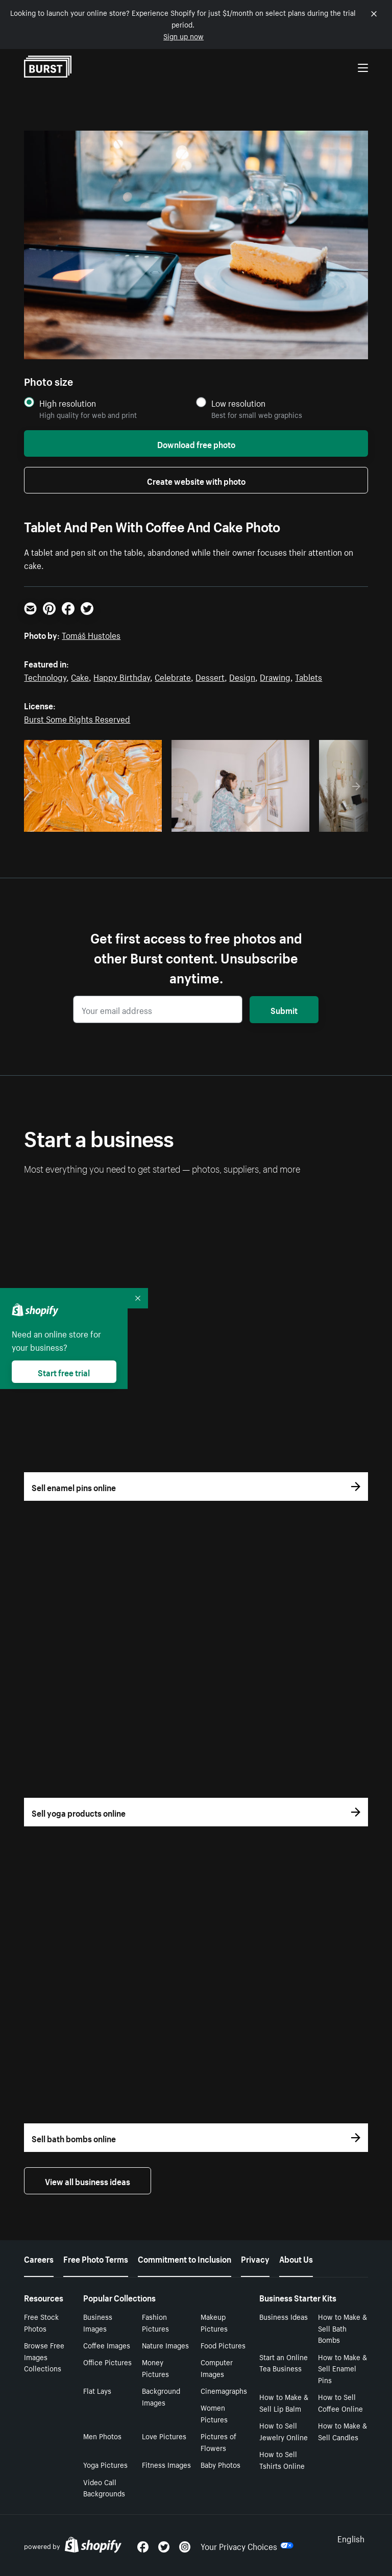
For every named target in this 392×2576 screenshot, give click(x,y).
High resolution (67, 403)
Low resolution (238, 403)
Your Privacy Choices (247, 2545)
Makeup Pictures (214, 2322)
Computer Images (217, 2367)
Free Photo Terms (95, 2258)
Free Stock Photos (41, 2322)
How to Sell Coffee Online (340, 2402)
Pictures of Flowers (218, 2441)
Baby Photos (220, 2464)
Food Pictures (223, 2344)
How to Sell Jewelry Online (283, 2430)
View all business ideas (87, 2180)
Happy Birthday (121, 676)
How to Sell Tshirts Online (282, 2459)
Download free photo (196, 443)
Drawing (275, 676)
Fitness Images (166, 2464)
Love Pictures (164, 2435)
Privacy (255, 2258)
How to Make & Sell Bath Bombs (342, 2328)
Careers (39, 2258)
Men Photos (102, 2435)
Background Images (161, 2396)
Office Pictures (107, 2361)
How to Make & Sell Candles (342, 2430)
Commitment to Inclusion (184, 2258)
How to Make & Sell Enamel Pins (342, 2368)
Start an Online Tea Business (283, 2362)
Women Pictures (214, 2412)
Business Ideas (283, 2316)
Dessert (210, 676)
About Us (296, 2258)
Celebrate (173, 676)
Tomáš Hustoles (91, 634)
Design (242, 676)
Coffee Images (106, 2344)
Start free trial (64, 1371)
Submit (284, 1009)
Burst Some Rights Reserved (77, 718)
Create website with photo (196, 480)
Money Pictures (155, 2367)
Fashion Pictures (155, 2322)
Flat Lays (97, 2390)
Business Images (97, 2322)
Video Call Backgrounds (104, 2487)
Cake (80, 676)
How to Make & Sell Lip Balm (283, 2402)
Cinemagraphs (224, 2390)
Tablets (308, 676)
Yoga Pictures (105, 2464)
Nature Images (165, 2344)
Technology (45, 676)
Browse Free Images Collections (44, 2356)
